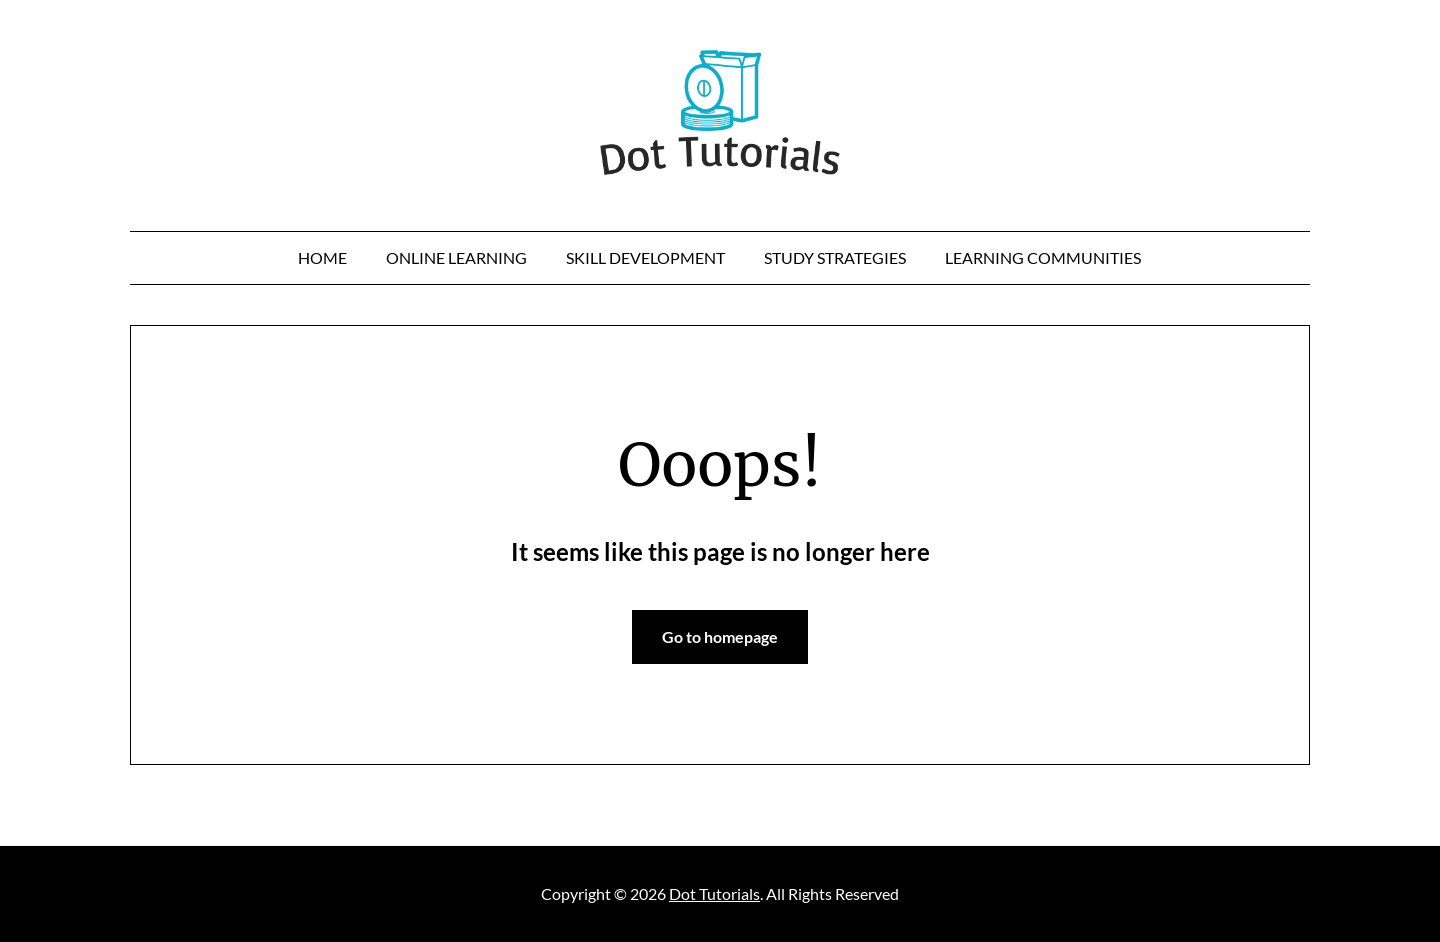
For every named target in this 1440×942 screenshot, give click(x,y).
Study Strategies (835, 257)
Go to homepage (720, 636)
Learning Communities (1043, 257)
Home (322, 257)
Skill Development (645, 257)
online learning (456, 257)
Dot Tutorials (714, 893)
